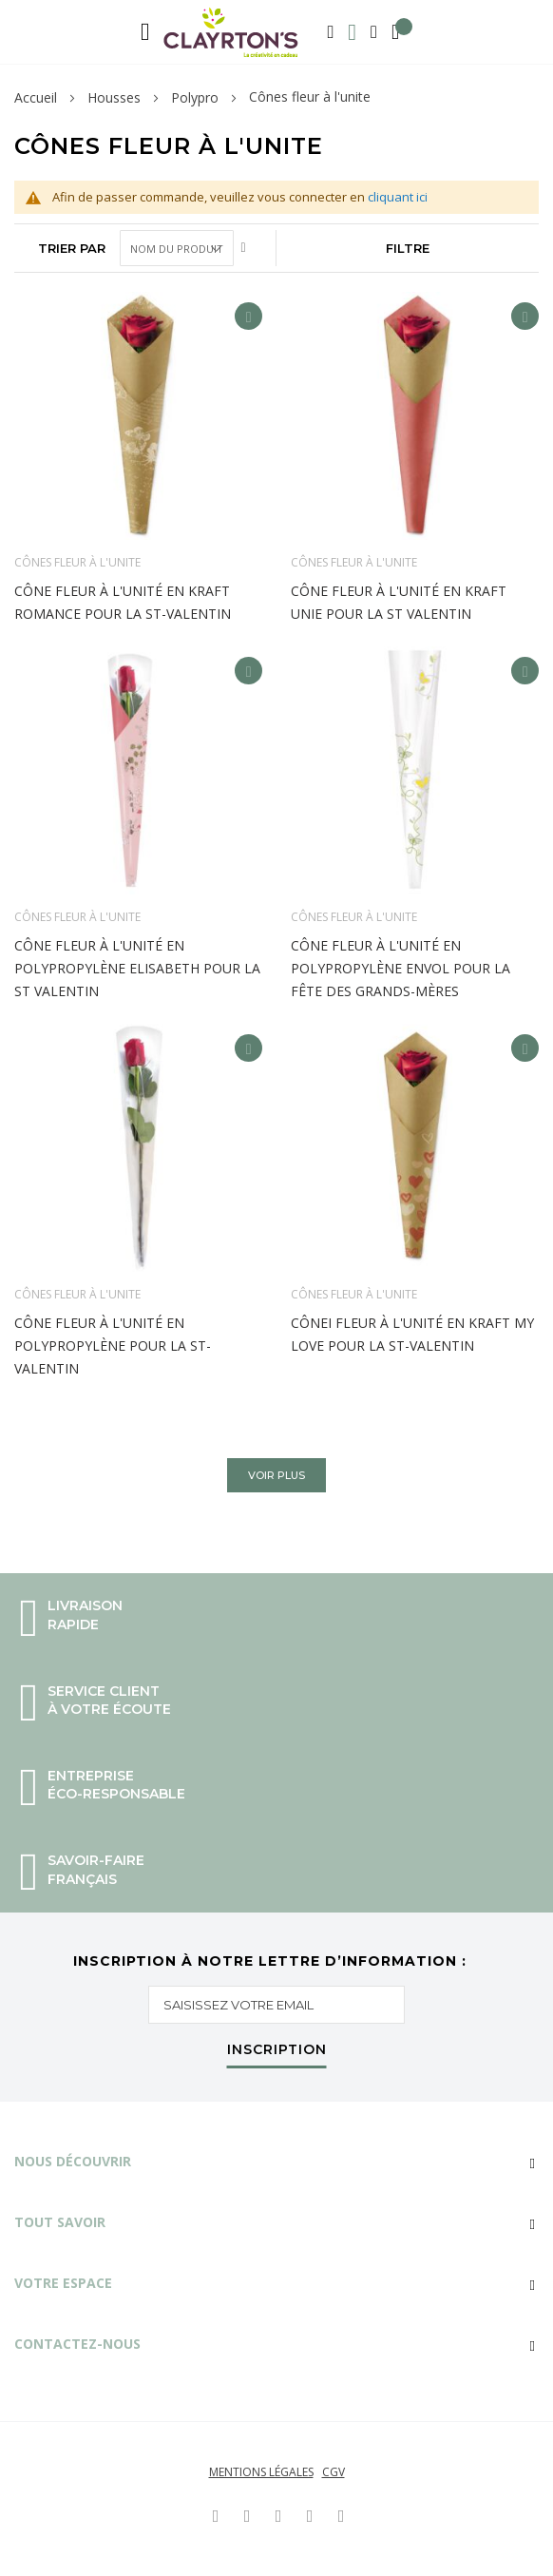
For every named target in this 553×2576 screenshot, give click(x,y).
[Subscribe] (277, 2054)
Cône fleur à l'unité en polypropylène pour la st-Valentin (112, 1345)
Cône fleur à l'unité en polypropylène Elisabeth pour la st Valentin (137, 968)
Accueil (35, 97)
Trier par (71, 248)
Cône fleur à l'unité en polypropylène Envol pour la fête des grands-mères (400, 968)
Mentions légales (261, 2472)
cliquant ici (398, 196)
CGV (333, 2472)
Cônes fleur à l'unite (77, 562)
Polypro (195, 97)
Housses (114, 97)
